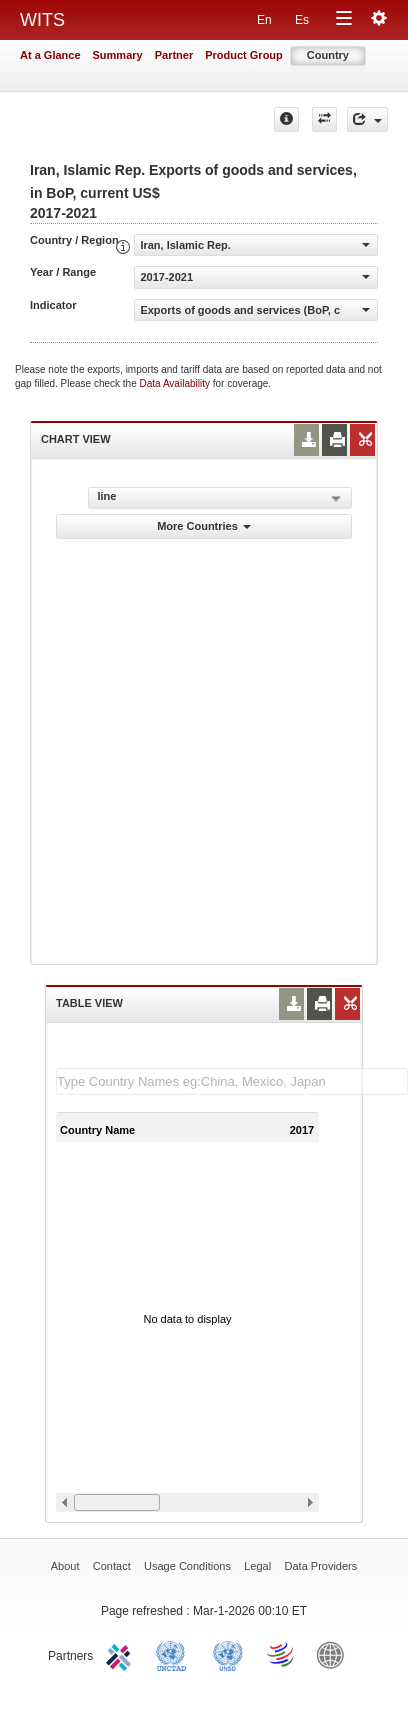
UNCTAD (175, 1654)
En (264, 20)
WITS (42, 20)
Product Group (244, 55)
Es (302, 20)
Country (328, 55)
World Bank (335, 1654)
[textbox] (232, 1081)
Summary (118, 55)
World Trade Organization (282, 1654)
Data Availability (176, 383)
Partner (174, 55)
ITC (122, 1654)
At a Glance (50, 55)
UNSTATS (228, 1654)
